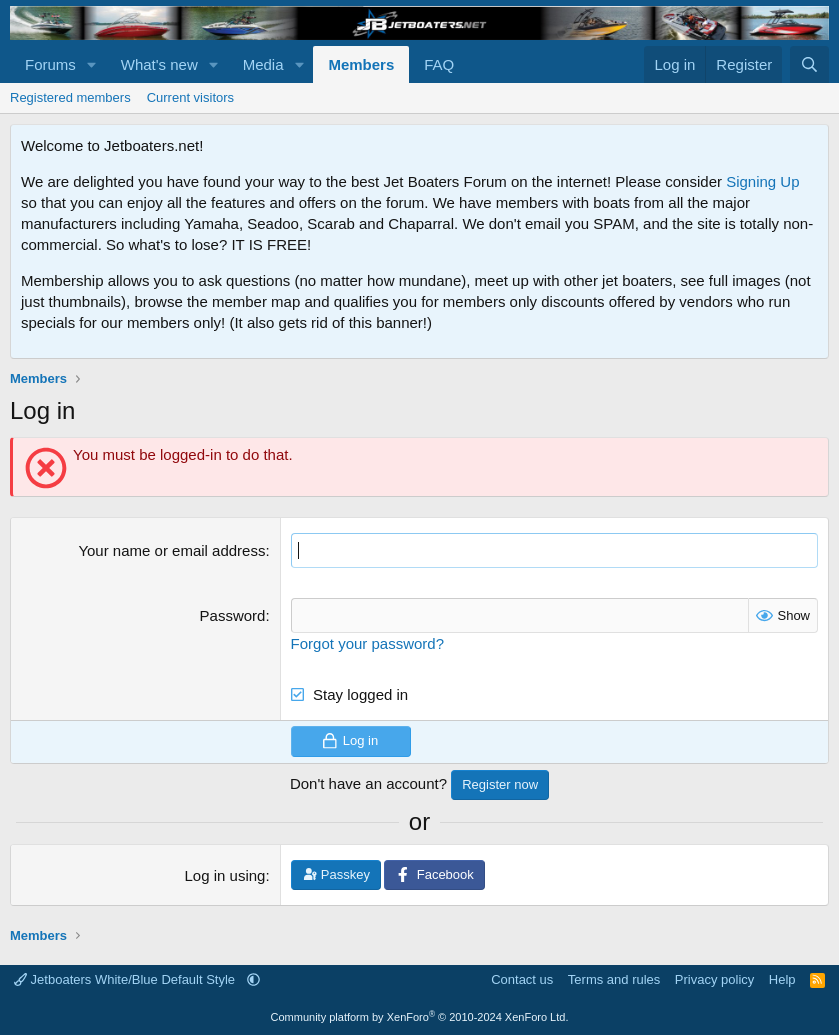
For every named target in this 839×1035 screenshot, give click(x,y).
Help (782, 979)
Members (361, 64)
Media (263, 64)
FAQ (439, 64)
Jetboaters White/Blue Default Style (126, 979)
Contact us (522, 979)
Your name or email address (171, 550)
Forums (50, 64)
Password (233, 615)
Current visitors (190, 97)
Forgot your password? (367, 643)
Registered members (70, 97)
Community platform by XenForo (420, 1017)
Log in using (225, 875)
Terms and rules (614, 979)
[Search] (809, 64)
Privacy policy (714, 979)
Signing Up (762, 181)
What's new (159, 64)
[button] (92, 64)
